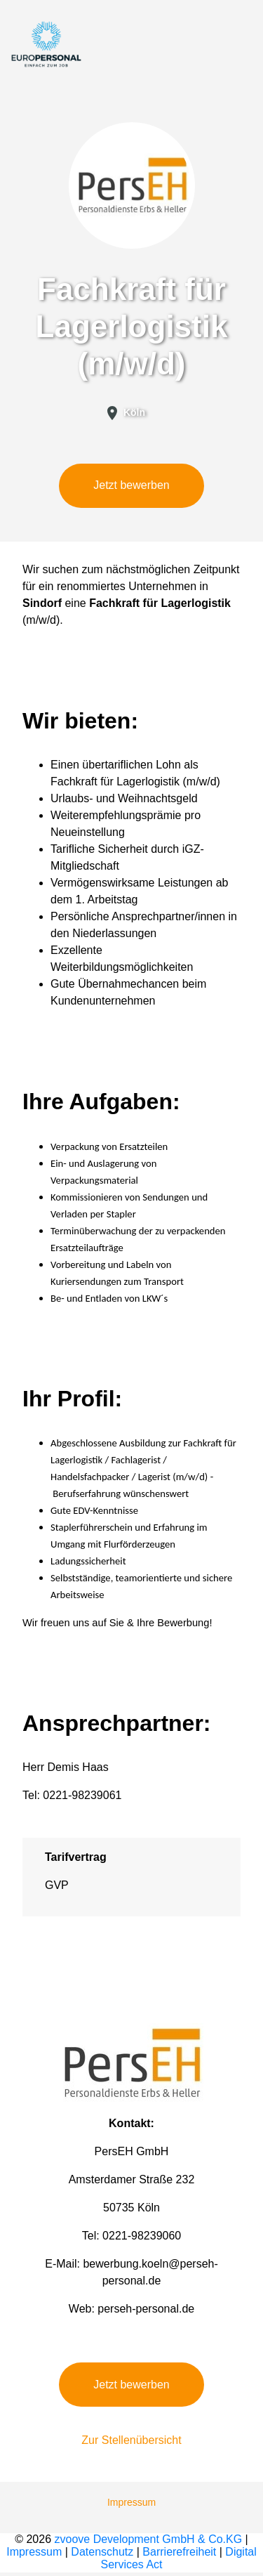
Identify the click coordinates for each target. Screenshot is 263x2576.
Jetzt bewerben (131, 485)
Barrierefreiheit (179, 2552)
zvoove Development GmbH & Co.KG (149, 2539)
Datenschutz (102, 2552)
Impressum (131, 2502)
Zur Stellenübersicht (131, 2440)
